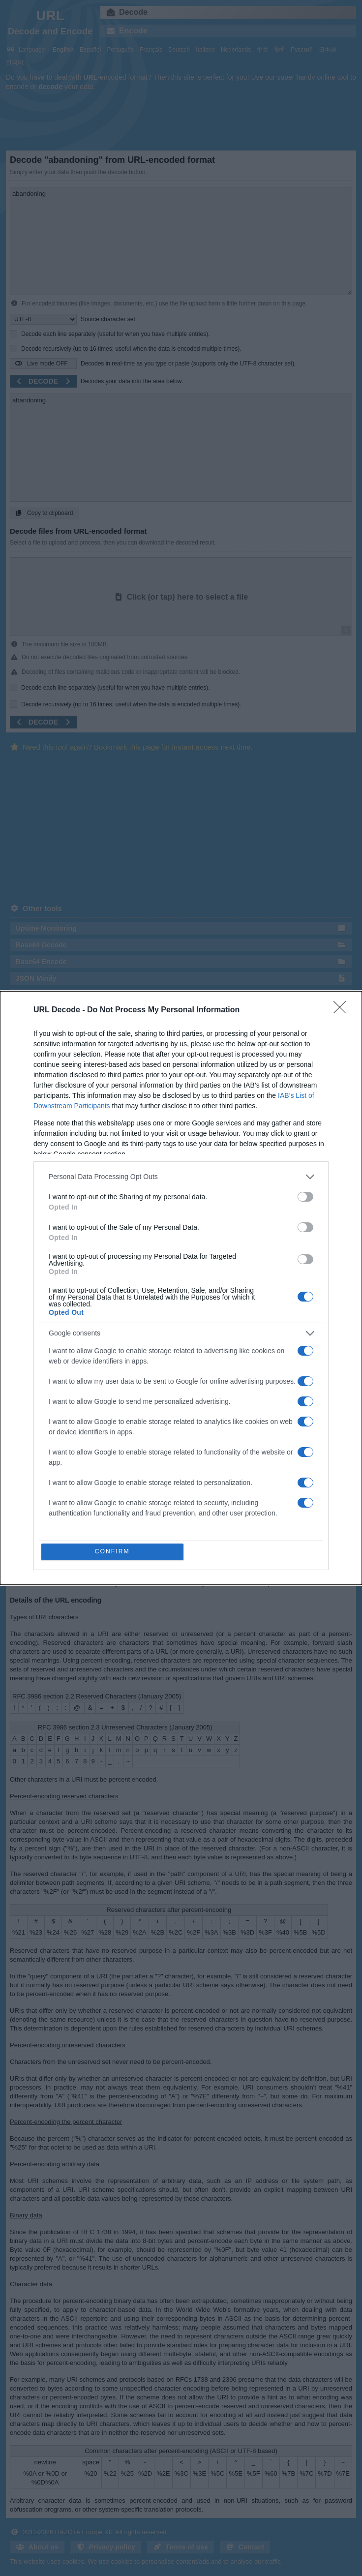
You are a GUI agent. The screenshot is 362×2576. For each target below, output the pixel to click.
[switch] (305, 1196)
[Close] (342, 1009)
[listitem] (181, 1176)
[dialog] (181, 1288)
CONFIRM (113, 1551)
